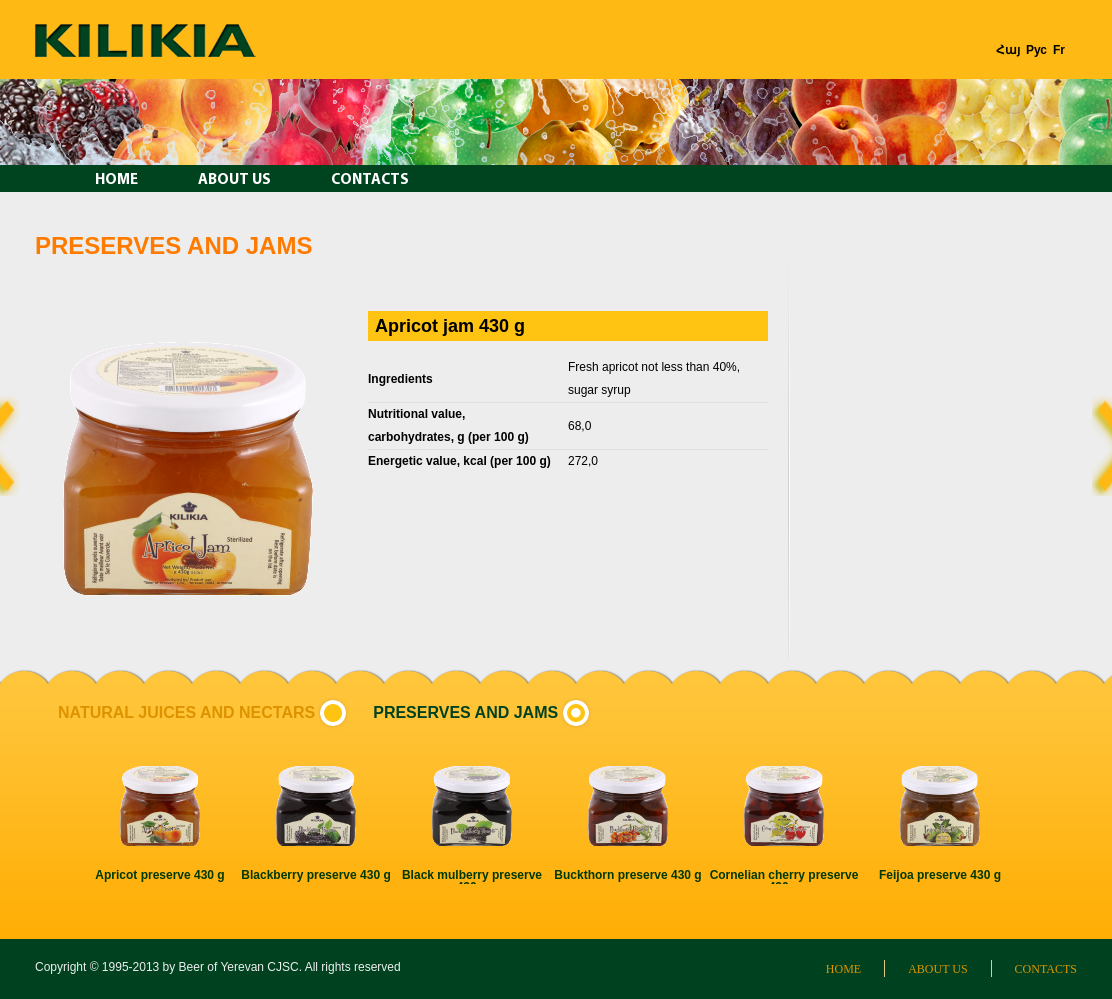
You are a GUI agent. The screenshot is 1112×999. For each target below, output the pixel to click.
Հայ (1008, 50)
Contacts (370, 180)
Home (116, 180)
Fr (1059, 50)
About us (234, 180)
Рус (1036, 50)
